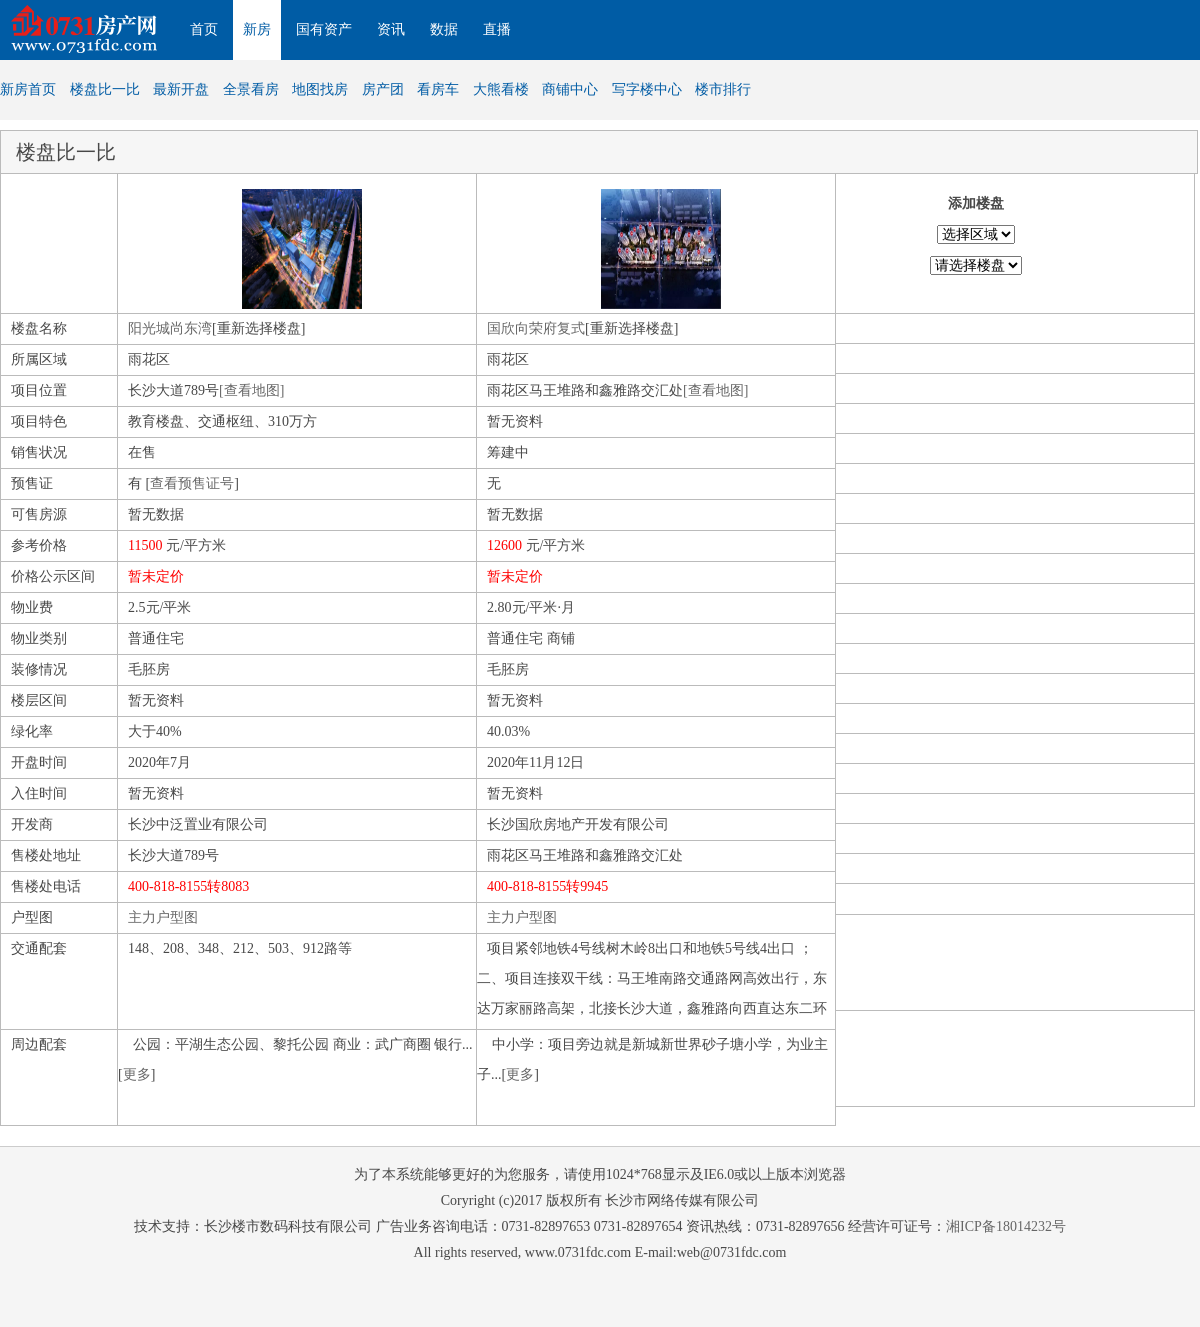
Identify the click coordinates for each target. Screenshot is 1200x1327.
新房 (257, 29)
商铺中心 (570, 89)
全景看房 (251, 89)
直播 (497, 29)
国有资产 (324, 29)
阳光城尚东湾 (170, 328)
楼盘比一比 (105, 89)
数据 (444, 29)
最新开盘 (181, 89)
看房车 (438, 89)
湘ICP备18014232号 (1006, 1226)
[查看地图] (251, 390)
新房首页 (28, 89)
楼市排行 (723, 89)
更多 (137, 1074)
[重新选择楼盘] (258, 328)
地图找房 (320, 89)
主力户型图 (163, 917)
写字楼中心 (647, 89)
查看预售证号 (192, 483)
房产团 (383, 89)
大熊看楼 (501, 89)
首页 (204, 29)
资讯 (391, 29)
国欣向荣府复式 (536, 328)
